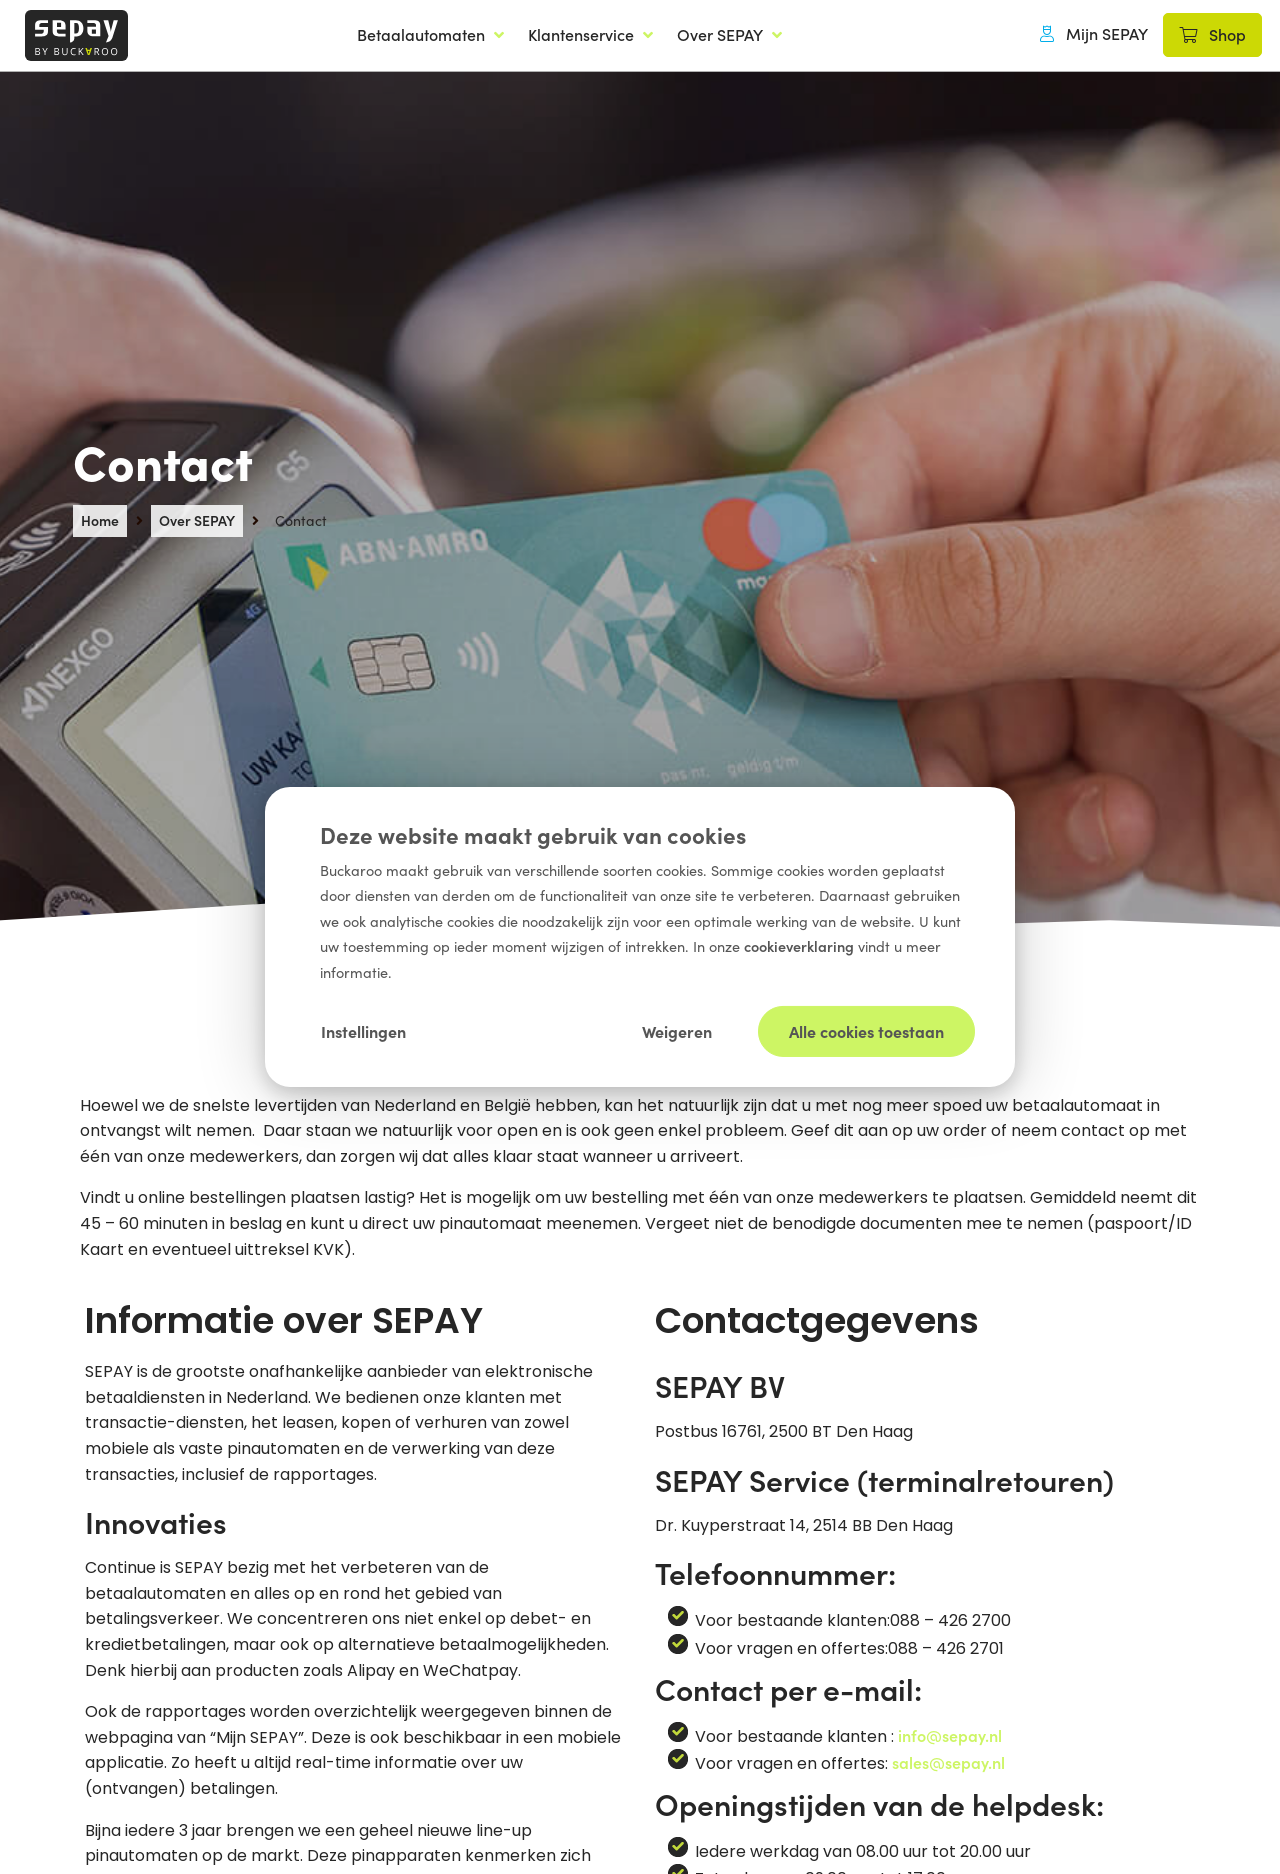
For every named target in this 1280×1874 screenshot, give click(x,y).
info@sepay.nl (950, 1735)
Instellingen (363, 1030)
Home (100, 520)
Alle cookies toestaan (866, 1030)
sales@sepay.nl (948, 1762)
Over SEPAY (197, 520)
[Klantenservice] (592, 35)
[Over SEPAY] (731, 35)
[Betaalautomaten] (432, 35)
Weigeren (677, 1030)
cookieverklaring (801, 946)
